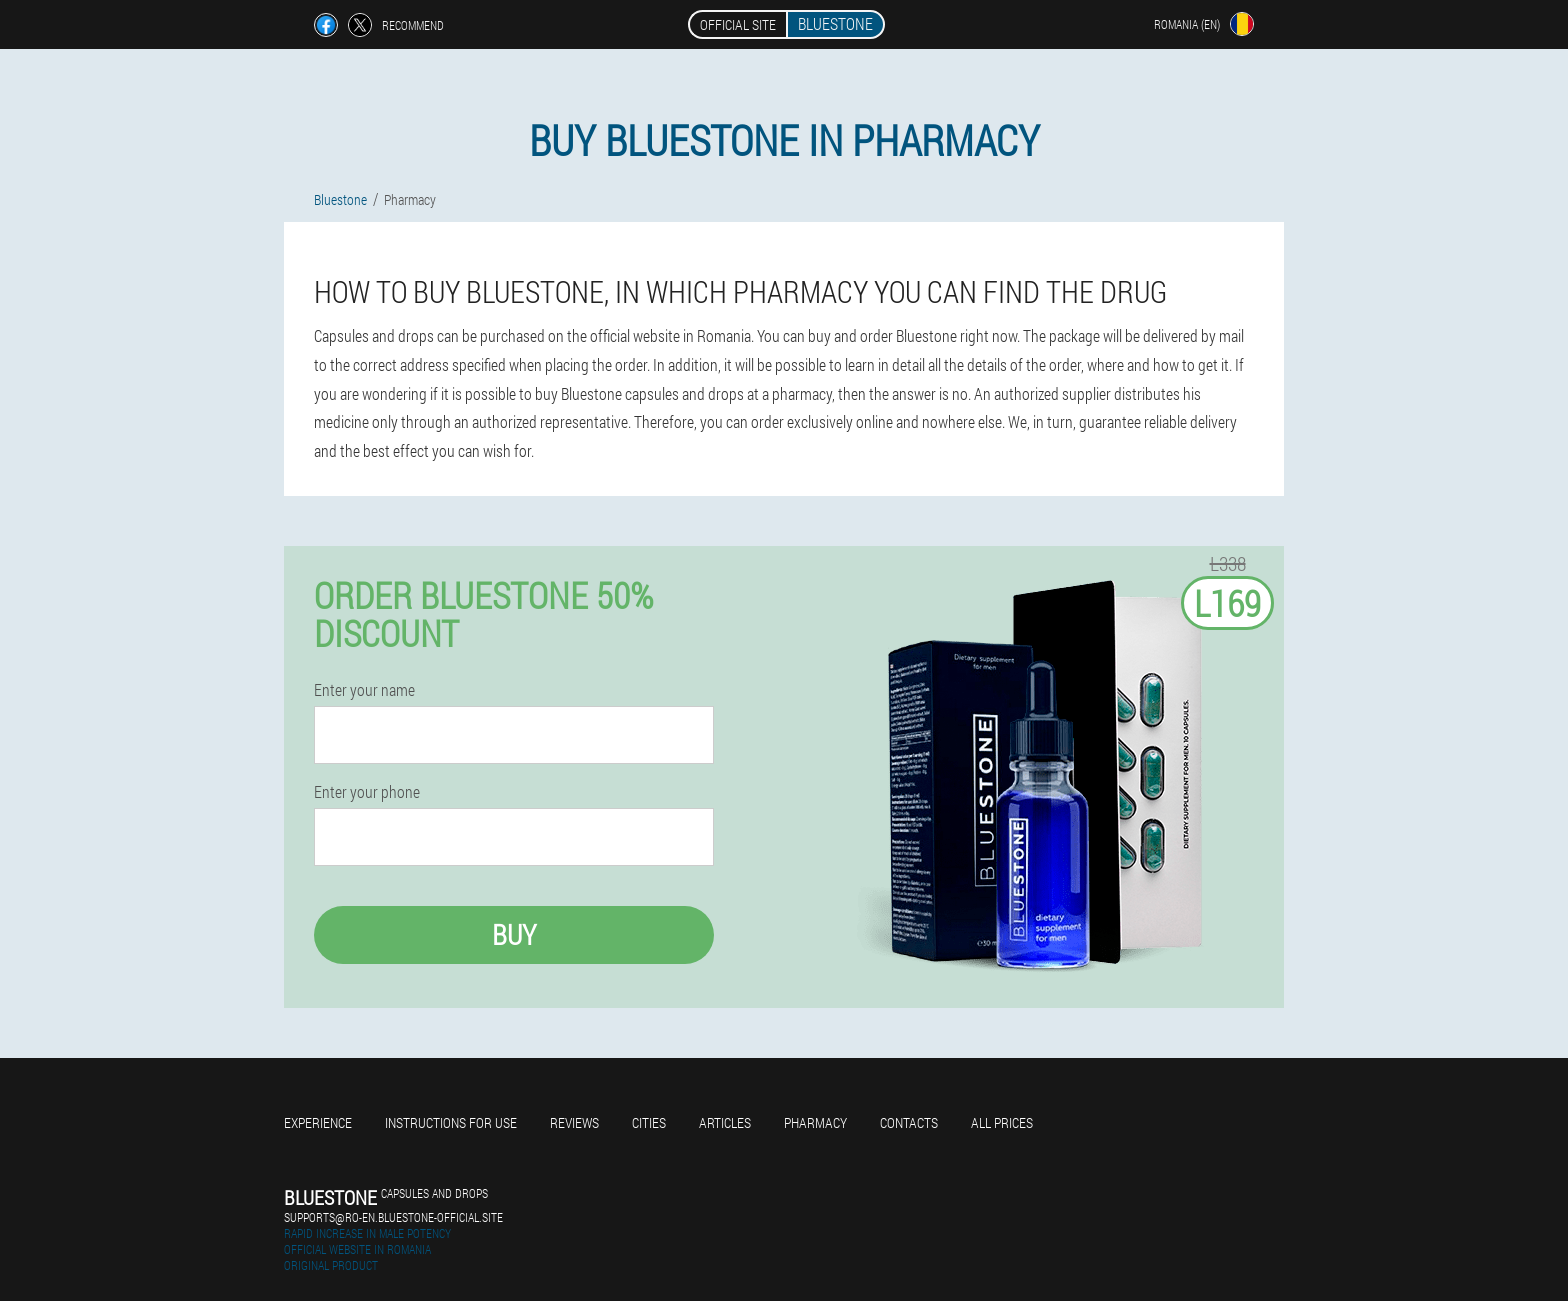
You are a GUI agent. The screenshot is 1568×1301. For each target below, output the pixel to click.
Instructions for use (451, 1122)
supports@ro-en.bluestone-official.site (393, 1217)
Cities (649, 1122)
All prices (1002, 1122)
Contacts (909, 1122)
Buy (514, 934)
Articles (725, 1122)
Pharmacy (815, 1122)
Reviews (574, 1122)
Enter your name (364, 690)
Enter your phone (367, 792)
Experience (318, 1122)
